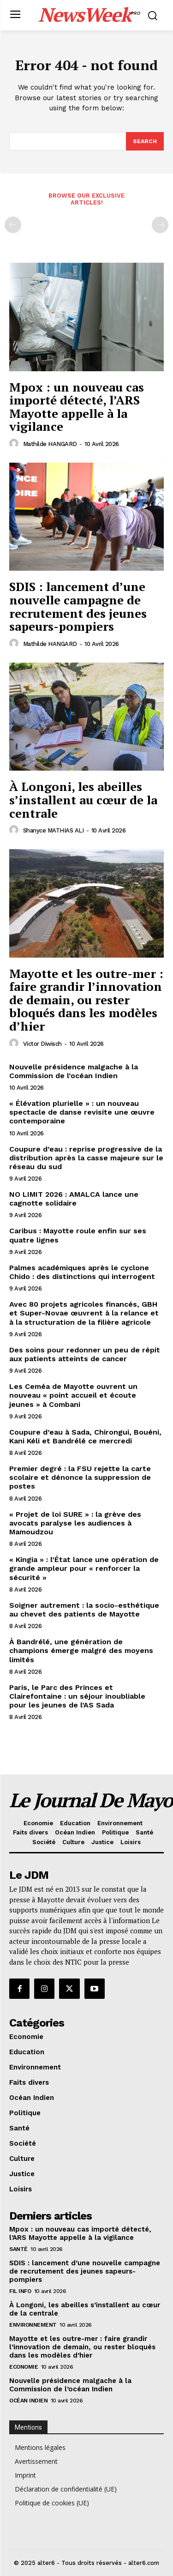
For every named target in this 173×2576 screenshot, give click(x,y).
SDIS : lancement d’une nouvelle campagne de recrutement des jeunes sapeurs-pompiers (78, 606)
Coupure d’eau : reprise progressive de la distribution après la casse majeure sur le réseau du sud (86, 1158)
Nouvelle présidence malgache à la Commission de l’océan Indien (73, 1071)
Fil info (20, 2291)
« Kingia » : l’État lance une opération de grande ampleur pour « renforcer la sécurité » (84, 1568)
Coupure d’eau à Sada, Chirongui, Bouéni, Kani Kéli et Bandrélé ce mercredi (85, 1436)
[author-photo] (15, 444)
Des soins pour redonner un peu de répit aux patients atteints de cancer (84, 1354)
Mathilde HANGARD (50, 443)
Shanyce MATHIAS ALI (53, 830)
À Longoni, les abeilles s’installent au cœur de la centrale (83, 799)
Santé (18, 2249)
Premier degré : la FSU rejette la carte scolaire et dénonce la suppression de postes (80, 1477)
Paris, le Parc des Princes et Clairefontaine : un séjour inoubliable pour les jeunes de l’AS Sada (77, 1696)
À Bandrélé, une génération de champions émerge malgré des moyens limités (81, 1650)
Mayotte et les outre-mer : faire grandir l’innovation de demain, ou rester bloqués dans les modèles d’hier (86, 999)
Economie (23, 2367)
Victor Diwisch (42, 1043)
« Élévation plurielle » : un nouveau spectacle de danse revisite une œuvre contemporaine (82, 1112)
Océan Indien (28, 2400)
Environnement (33, 2325)
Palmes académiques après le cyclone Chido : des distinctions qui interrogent (82, 1272)
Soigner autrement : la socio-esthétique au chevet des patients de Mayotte (84, 1609)
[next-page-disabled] (160, 225)
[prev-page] (13, 225)
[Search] (145, 141)
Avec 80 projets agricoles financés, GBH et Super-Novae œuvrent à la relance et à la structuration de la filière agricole (84, 1313)
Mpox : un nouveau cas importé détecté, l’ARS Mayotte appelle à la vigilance (76, 406)
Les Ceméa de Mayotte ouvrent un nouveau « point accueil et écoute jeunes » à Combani (73, 1395)
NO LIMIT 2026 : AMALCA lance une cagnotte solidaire (73, 1198)
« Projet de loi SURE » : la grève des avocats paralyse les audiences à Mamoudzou (75, 1523)
